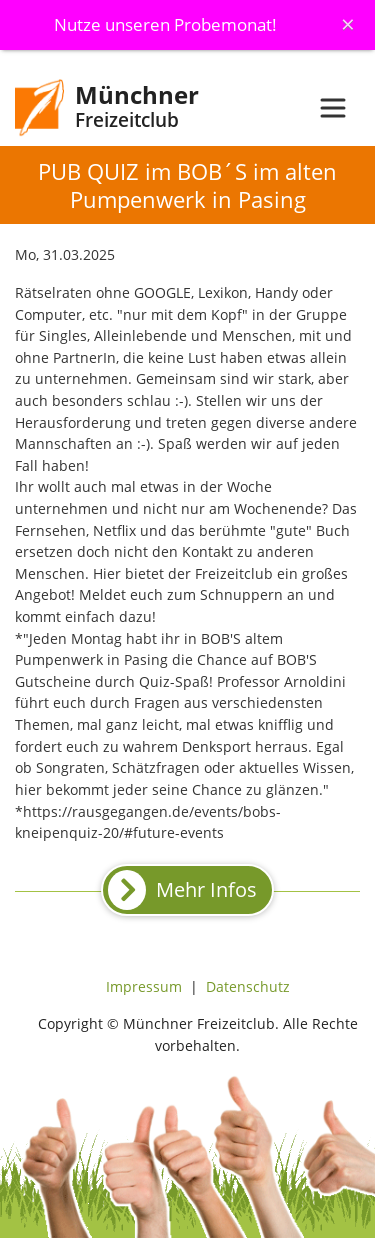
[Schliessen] (348, 24)
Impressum (144, 986)
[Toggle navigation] (333, 108)
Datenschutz (248, 986)
